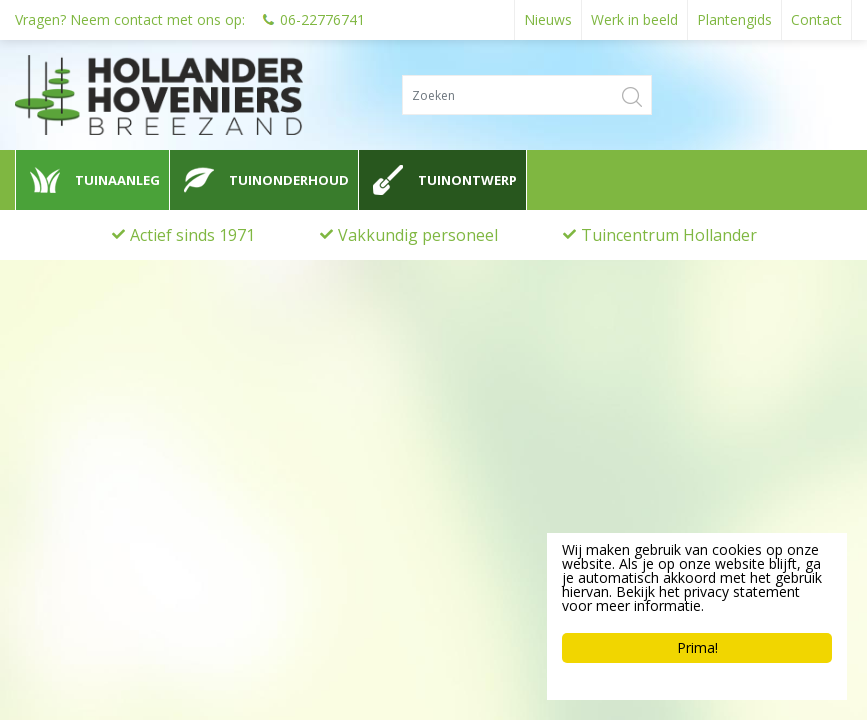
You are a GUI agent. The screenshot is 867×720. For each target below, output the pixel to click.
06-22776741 (322, 19)
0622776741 (70, 552)
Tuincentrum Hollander (669, 235)
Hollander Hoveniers (106, 477)
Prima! (697, 647)
